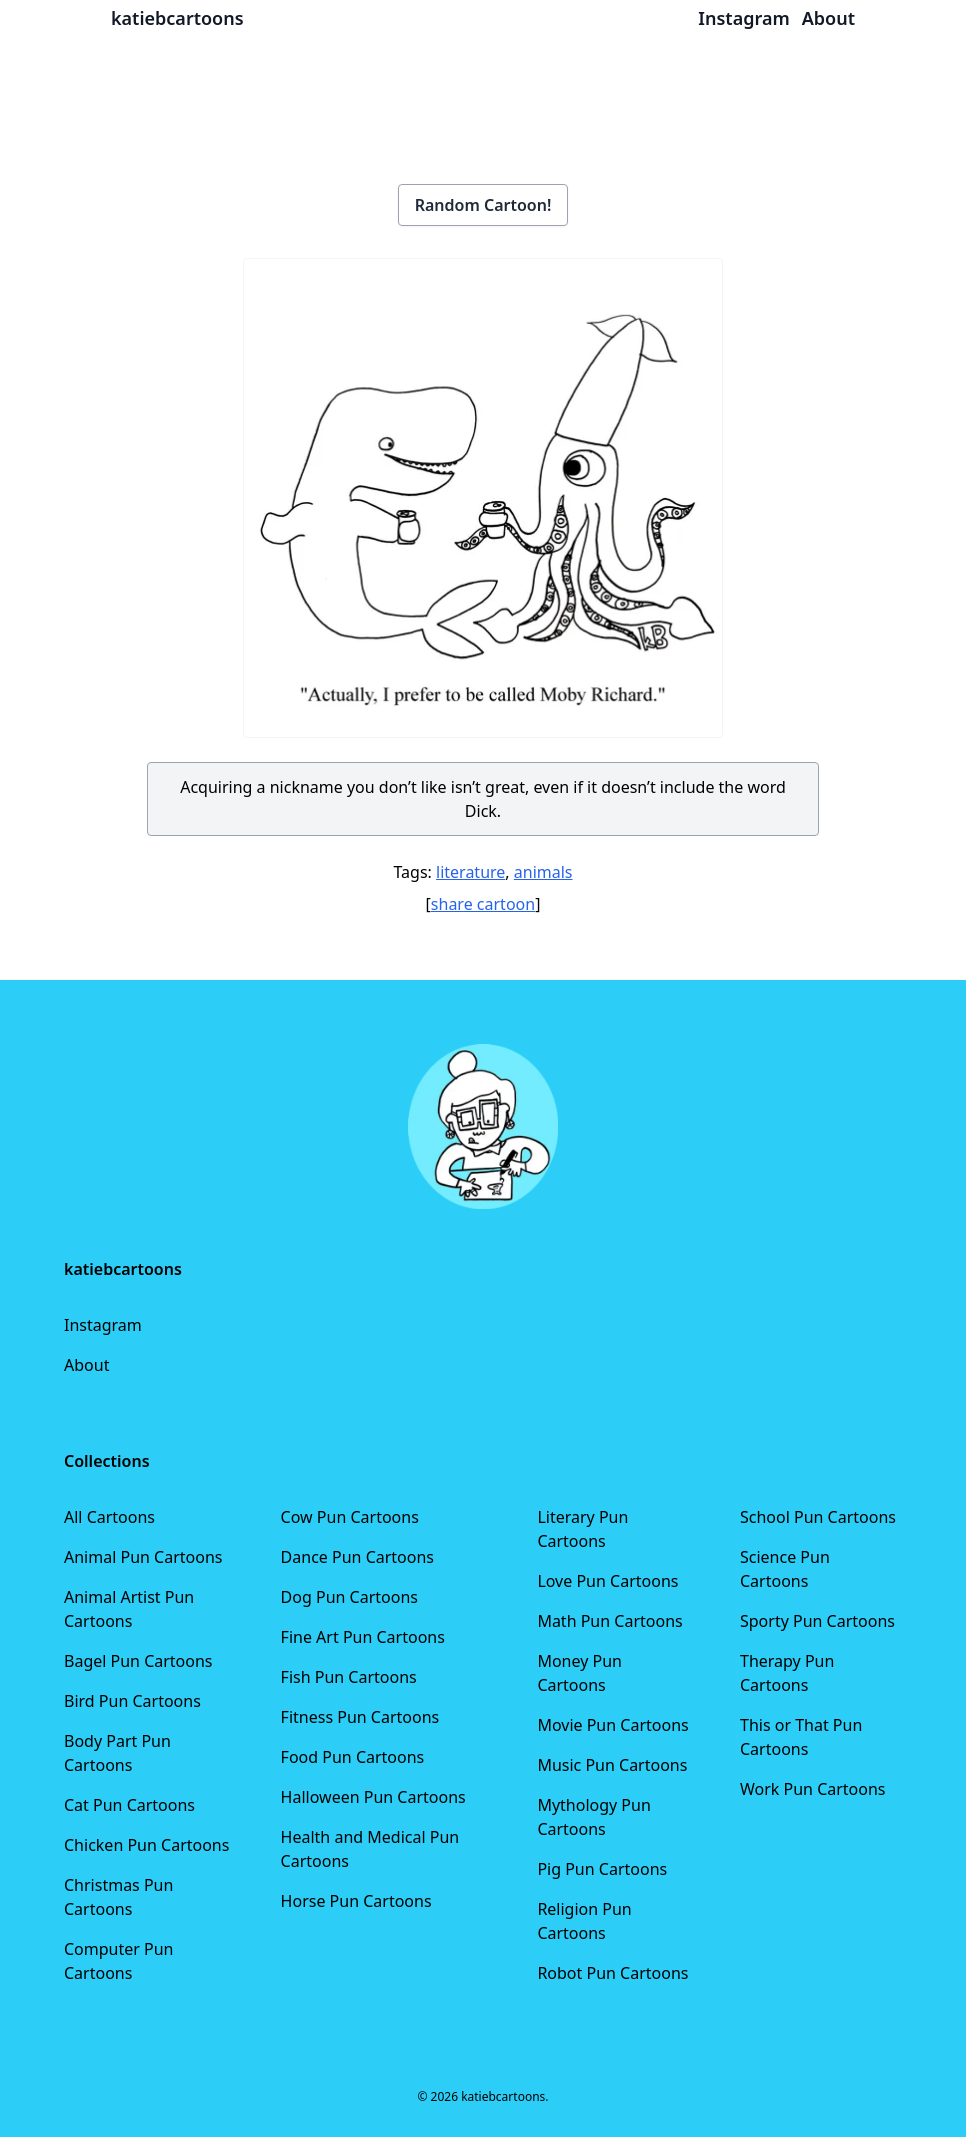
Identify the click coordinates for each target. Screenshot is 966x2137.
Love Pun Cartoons (607, 1581)
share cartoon (483, 904)
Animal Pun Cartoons (143, 1557)
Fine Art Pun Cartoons (363, 1637)
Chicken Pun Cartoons (146, 1845)
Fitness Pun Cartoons (360, 1717)
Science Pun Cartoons (785, 1569)
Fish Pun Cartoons (349, 1677)
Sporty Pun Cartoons (817, 1621)
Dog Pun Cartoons (349, 1597)
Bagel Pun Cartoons (138, 1661)
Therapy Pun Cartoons (787, 1673)
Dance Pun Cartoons (357, 1557)
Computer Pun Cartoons (119, 1961)
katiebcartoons (177, 18)
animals (543, 872)
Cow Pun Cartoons (350, 1517)
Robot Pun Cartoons (612, 1973)
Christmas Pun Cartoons (118, 1897)
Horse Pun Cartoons (356, 1901)
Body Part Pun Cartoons (117, 1753)
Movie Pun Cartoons (612, 1725)
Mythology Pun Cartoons (593, 1817)
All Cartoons (109, 1517)
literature (470, 872)
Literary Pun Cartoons (582, 1529)
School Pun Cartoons (818, 1517)
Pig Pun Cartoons (602, 1869)
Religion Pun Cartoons (584, 1921)
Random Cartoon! (483, 205)
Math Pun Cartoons (609, 1621)
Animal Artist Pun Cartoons (129, 1609)
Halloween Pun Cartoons (373, 1797)
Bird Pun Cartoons (132, 1701)
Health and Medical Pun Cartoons (370, 1849)
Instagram (103, 1325)
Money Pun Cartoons (579, 1673)
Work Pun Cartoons (813, 1789)
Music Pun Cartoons (612, 1765)
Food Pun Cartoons (353, 1757)
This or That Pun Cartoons (801, 1737)
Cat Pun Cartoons (129, 1805)
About (86, 1365)
